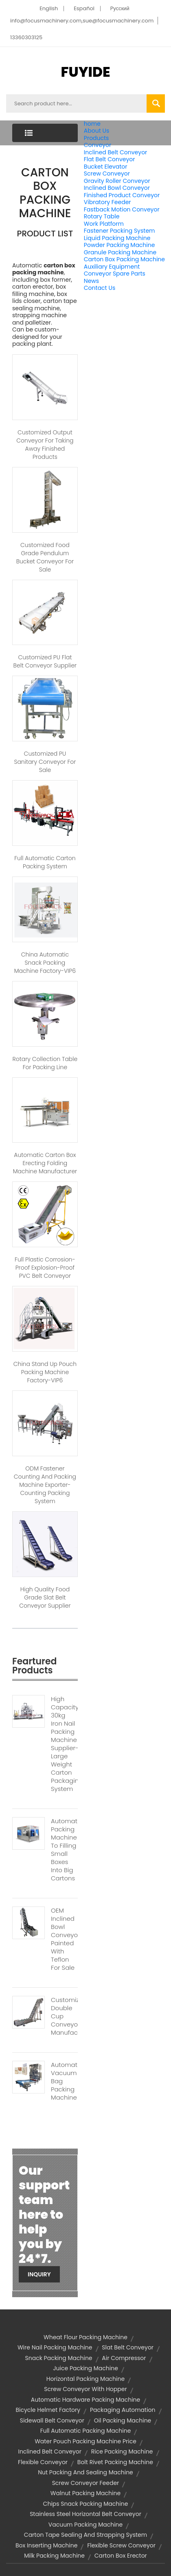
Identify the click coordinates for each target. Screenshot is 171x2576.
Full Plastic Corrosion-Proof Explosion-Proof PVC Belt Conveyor (45, 1267)
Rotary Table (102, 216)
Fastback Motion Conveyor (122, 209)
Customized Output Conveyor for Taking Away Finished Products (44, 444)
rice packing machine (122, 2451)
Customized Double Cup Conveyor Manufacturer (64, 2016)
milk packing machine (54, 2556)
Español (84, 8)
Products (96, 138)
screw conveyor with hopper (85, 2389)
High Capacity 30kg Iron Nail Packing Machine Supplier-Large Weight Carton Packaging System (64, 1744)
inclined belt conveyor (49, 2451)
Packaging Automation (123, 2410)
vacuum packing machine (85, 2524)
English (48, 8)
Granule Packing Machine (120, 252)
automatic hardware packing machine (85, 2400)
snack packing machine (58, 2358)
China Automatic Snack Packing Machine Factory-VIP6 (45, 962)
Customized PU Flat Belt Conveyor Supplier (45, 661)
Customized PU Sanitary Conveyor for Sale (45, 762)
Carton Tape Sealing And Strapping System (85, 2535)
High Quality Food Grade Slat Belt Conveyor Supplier (45, 1597)
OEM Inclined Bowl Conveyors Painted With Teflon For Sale (64, 1939)
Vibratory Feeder (107, 202)
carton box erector (120, 2556)
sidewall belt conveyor (52, 2420)
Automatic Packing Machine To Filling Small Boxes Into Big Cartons (64, 1849)
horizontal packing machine (85, 2379)
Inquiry (39, 2274)
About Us (96, 131)
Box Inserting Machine (46, 2545)
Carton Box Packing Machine (124, 259)
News (91, 281)
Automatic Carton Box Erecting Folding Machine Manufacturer (45, 1163)
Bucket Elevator (105, 166)
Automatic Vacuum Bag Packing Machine (64, 2081)
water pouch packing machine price (85, 2441)
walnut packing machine (85, 2493)
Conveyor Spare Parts (114, 273)
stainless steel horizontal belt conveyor (85, 2514)
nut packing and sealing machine (85, 2472)
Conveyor (97, 145)
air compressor (124, 2358)
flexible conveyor (43, 2462)
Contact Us (99, 288)
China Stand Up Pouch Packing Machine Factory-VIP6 (45, 1372)
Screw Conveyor (107, 173)
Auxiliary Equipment (112, 266)
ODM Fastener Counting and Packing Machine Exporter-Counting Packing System (45, 1484)
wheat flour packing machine (85, 2337)
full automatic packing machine (85, 2431)
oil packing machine (122, 2420)
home (92, 124)
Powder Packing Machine (119, 245)
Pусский (119, 8)
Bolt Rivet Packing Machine (115, 2462)
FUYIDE (85, 72)
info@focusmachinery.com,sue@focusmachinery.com (81, 20)
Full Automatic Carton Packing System (45, 862)
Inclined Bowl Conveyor (117, 188)
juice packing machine (85, 2368)
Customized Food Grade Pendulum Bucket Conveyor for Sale (45, 557)
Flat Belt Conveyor (109, 159)
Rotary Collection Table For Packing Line (45, 1063)
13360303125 (26, 37)
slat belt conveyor (127, 2347)
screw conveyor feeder (85, 2483)
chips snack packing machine (85, 2504)
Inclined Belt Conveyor (115, 152)
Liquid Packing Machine (117, 238)
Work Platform (104, 224)
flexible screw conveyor (121, 2545)
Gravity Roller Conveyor (117, 181)
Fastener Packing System (119, 231)
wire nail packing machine (55, 2347)
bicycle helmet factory (47, 2410)
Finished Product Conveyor (122, 195)
